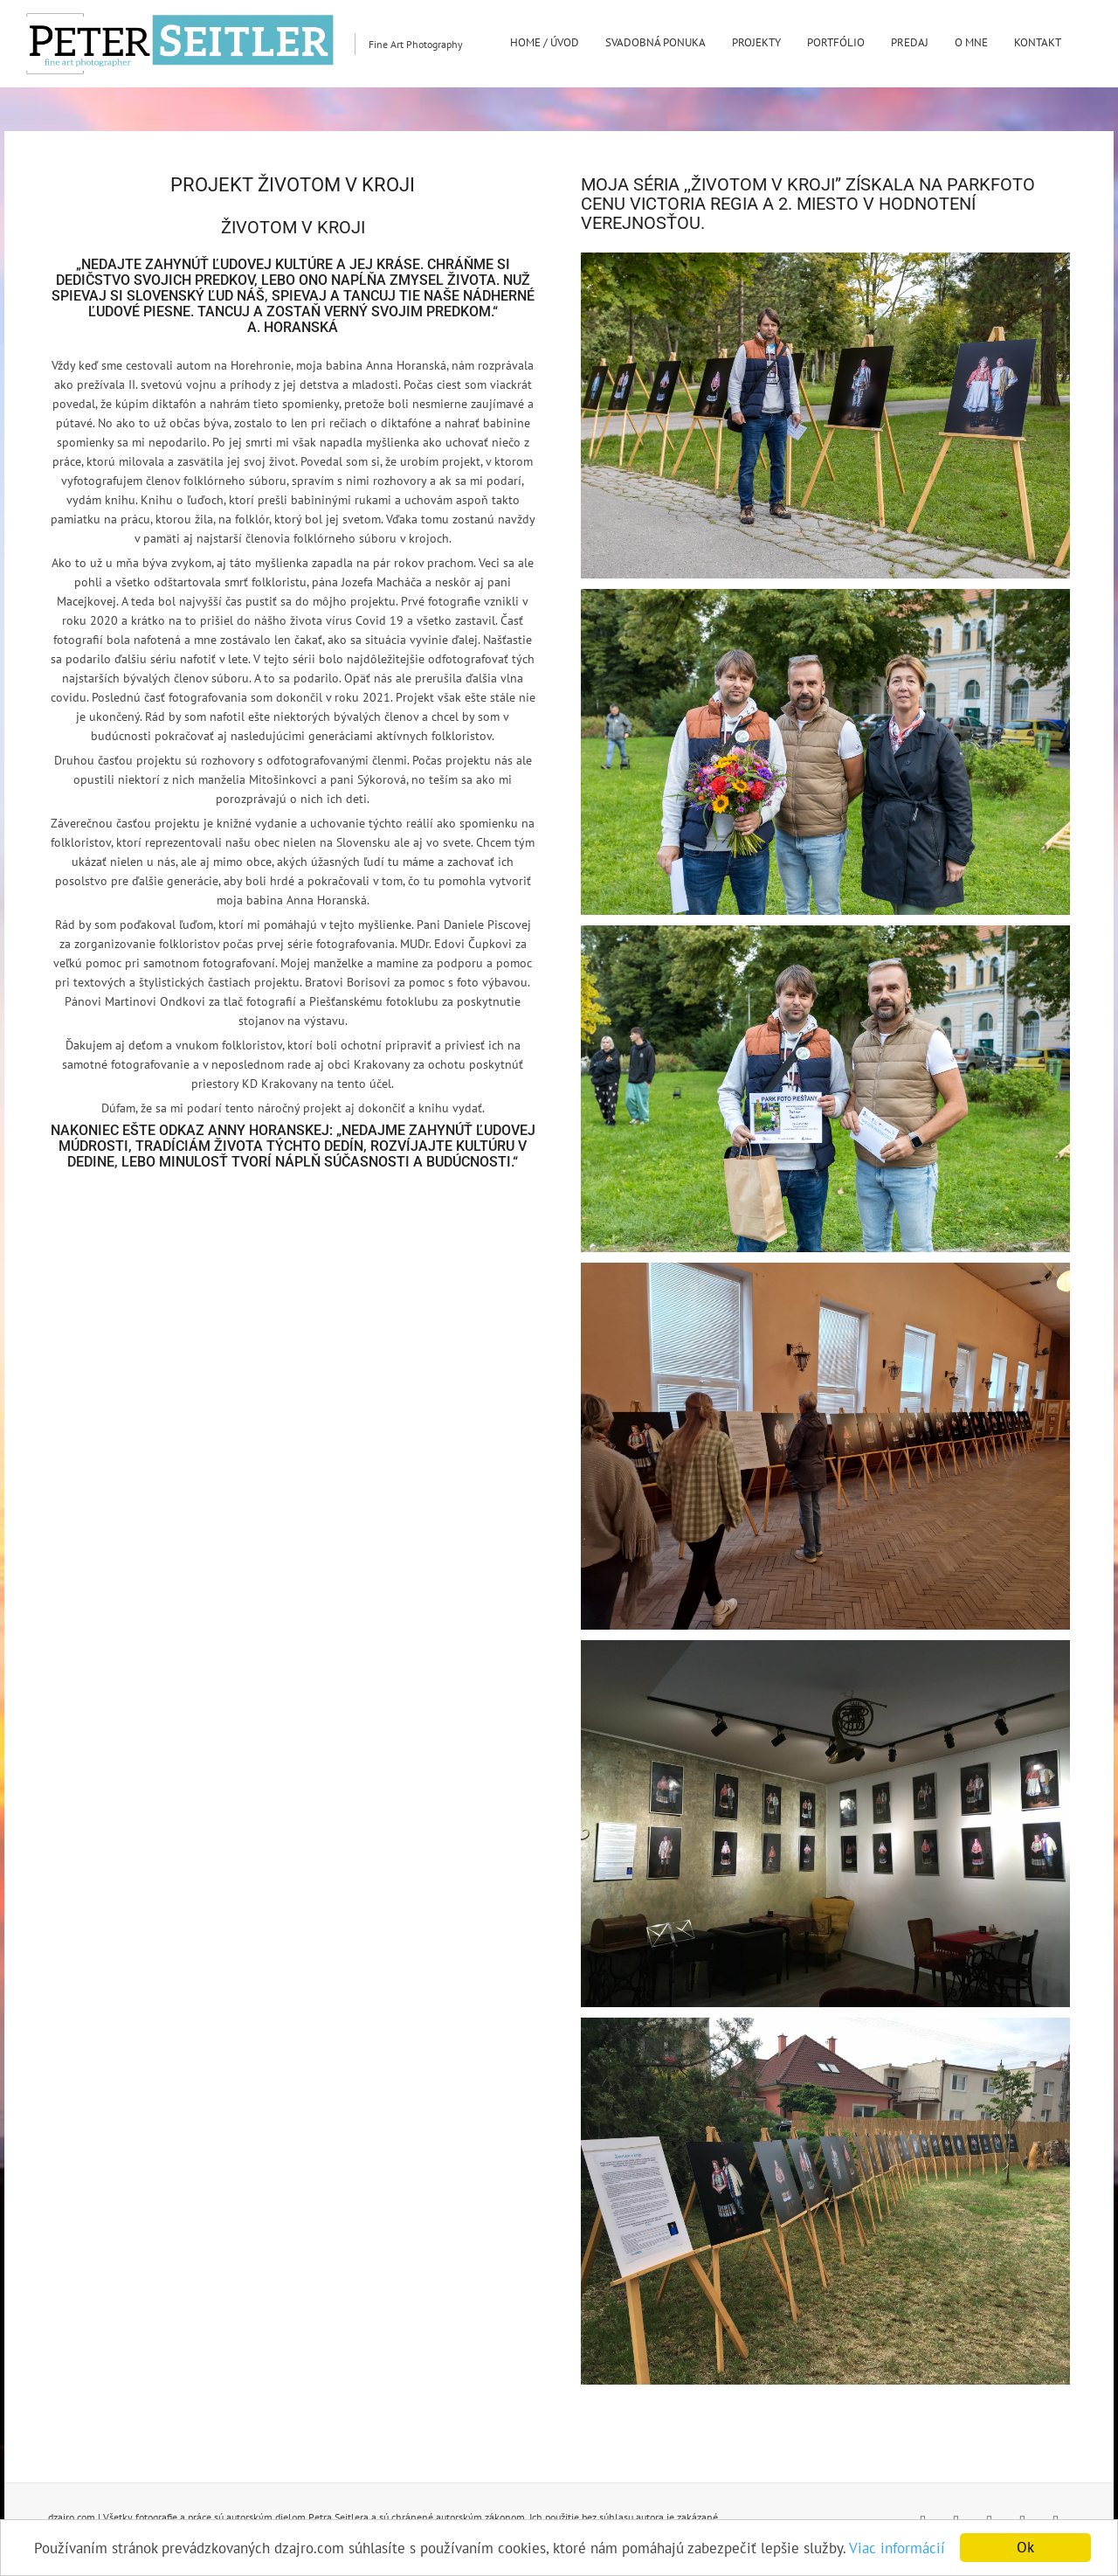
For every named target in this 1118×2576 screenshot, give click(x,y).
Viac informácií (897, 2548)
